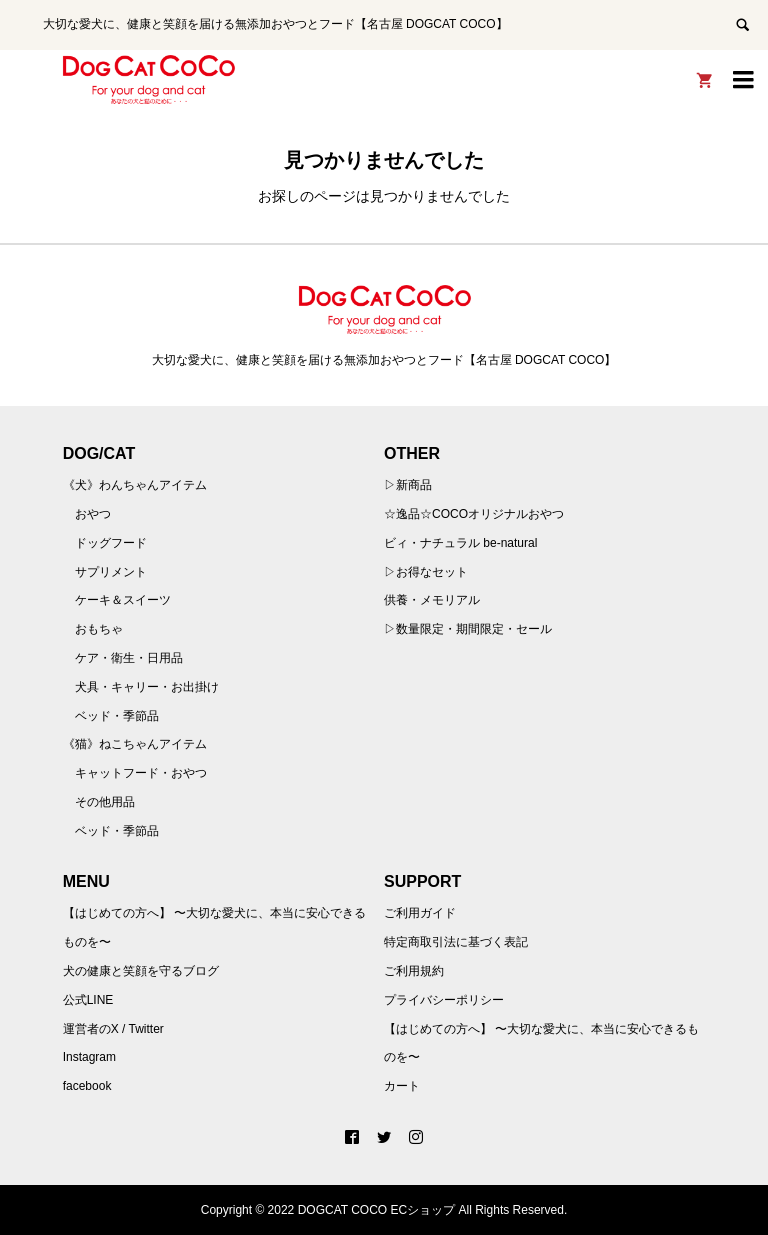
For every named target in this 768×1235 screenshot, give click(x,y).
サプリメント (111, 572)
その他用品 (105, 802)
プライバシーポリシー (444, 1000)
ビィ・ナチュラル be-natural (460, 543)
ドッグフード (111, 543)
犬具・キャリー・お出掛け (147, 687)
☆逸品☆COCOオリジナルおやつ (474, 514)
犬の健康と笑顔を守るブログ (141, 971)
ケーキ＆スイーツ (123, 600)
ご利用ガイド (420, 913)
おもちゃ (99, 629)
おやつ (93, 514)
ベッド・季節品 (117, 716)
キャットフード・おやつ (141, 773)
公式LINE (88, 1000)
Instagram (89, 1057)
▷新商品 (408, 485)
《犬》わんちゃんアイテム (135, 485)
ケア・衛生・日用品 (129, 658)
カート (402, 1086)
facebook (87, 1086)
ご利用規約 (414, 971)
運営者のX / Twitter (113, 1029)
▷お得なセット (426, 572)
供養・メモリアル (432, 600)
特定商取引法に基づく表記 (456, 942)
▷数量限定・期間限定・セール (468, 629)
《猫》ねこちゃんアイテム (135, 744)
